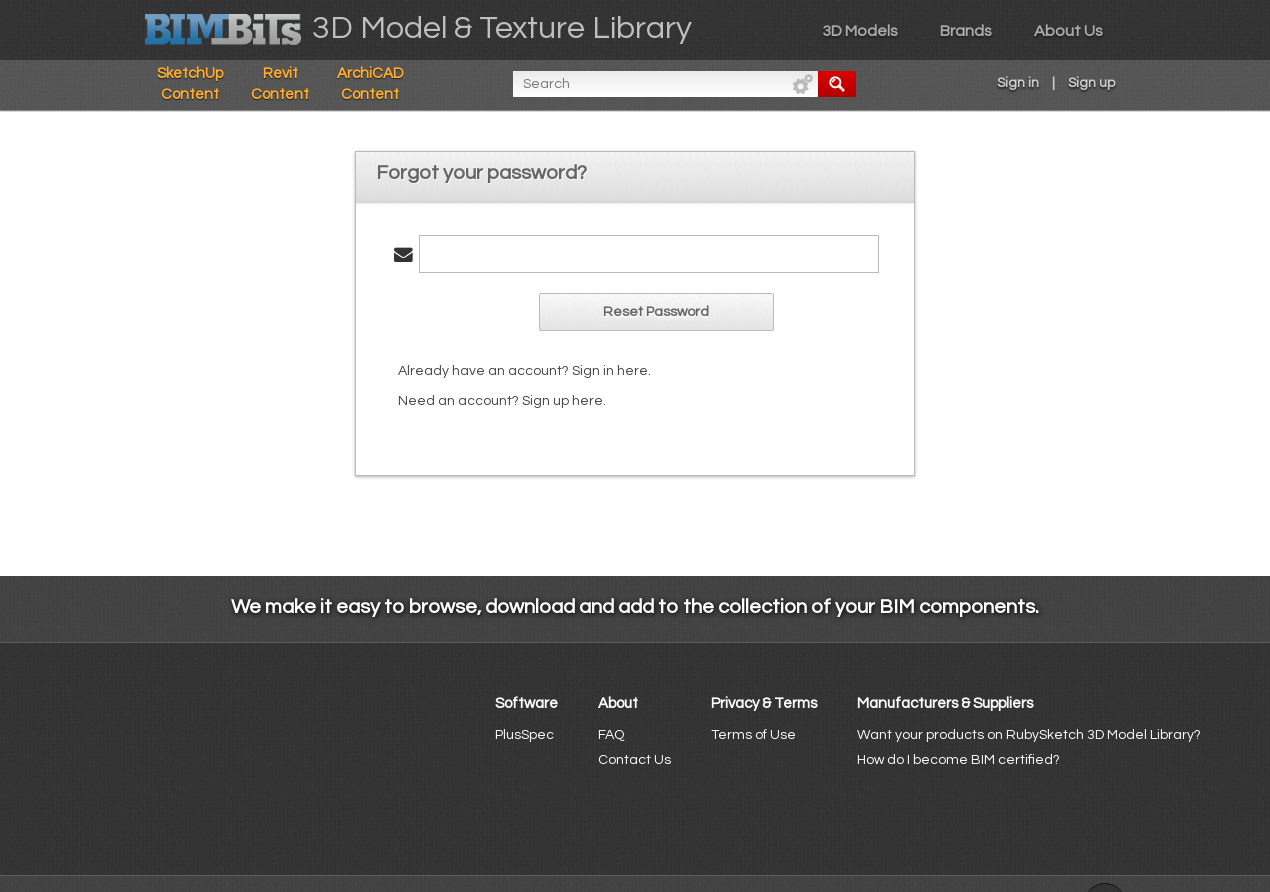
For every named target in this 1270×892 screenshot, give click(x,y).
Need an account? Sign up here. (502, 401)
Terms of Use (753, 735)
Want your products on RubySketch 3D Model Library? (1029, 735)
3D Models (860, 31)
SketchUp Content (190, 84)
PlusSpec (524, 735)
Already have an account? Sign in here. (524, 371)
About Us (1068, 31)
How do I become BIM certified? (958, 760)
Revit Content (280, 84)
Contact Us (634, 760)
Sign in (1018, 83)
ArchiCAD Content (370, 84)
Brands (966, 31)
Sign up (1091, 83)
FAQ (611, 735)
